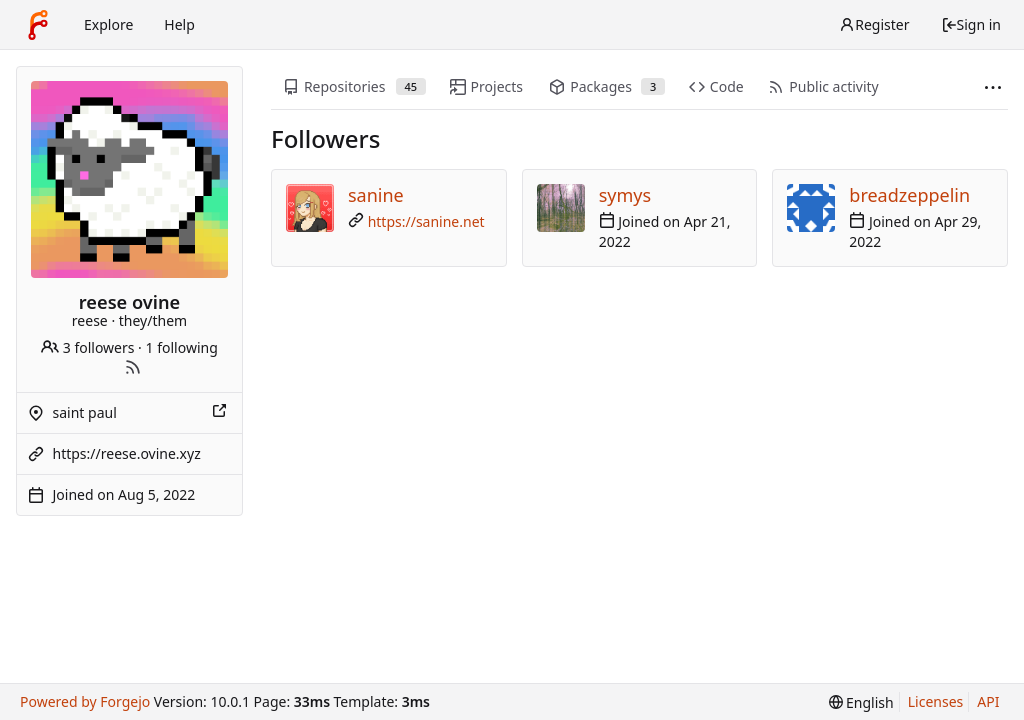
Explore (108, 24)
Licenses (936, 701)
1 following (182, 347)
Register (874, 24)
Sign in (971, 24)
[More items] (993, 87)
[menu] (861, 702)
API (988, 701)
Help (179, 24)
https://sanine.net (426, 221)
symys (625, 195)
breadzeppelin (909, 195)
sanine (376, 195)
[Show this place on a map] (221, 413)
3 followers (87, 347)
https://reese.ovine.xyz (127, 453)
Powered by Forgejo (85, 701)
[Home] (38, 25)
